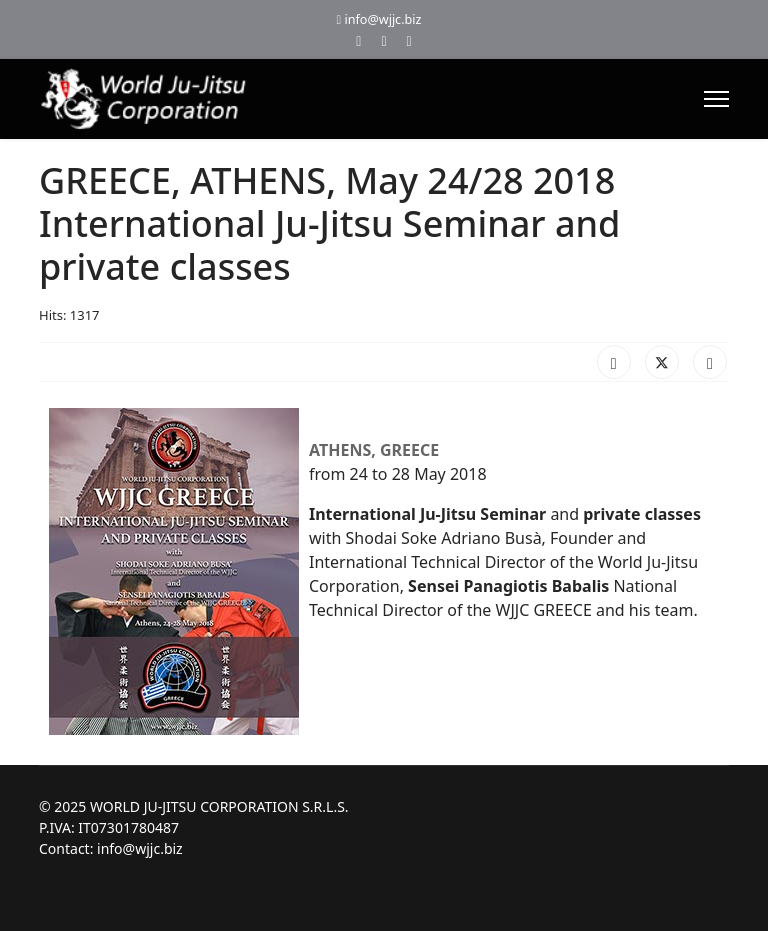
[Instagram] (409, 40)
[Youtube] (383, 40)
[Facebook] (358, 40)
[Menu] (716, 99)
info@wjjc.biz (382, 19)
